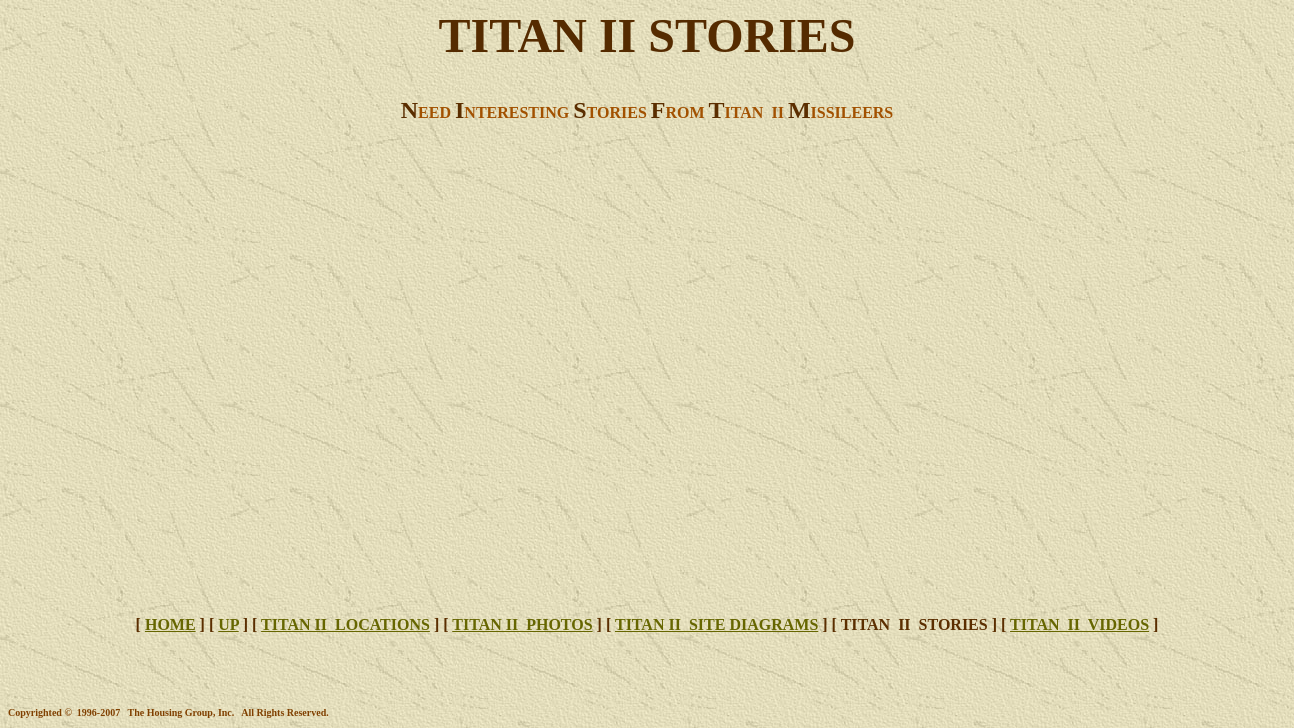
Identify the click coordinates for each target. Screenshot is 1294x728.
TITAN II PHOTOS (522, 624)
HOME (170, 624)
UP (228, 624)
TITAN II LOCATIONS (345, 624)
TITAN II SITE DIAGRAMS (716, 624)
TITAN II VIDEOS (1079, 624)
